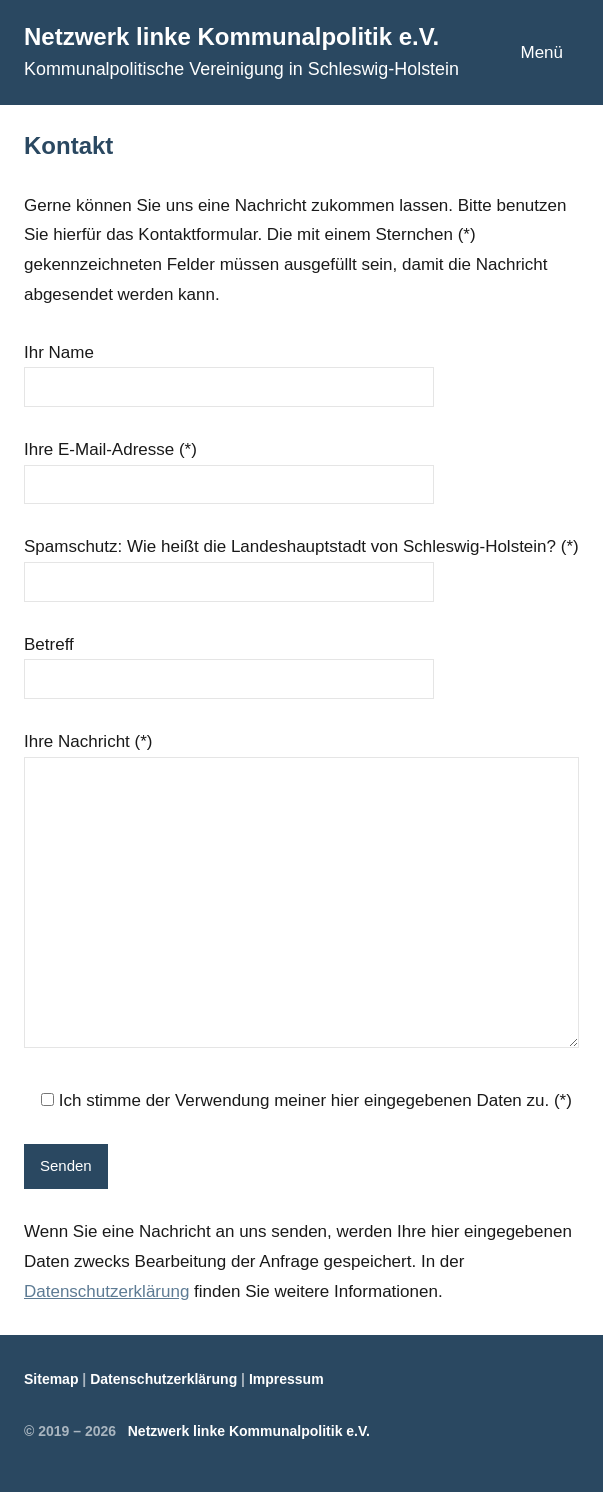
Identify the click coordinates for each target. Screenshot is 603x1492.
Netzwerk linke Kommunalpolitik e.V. (231, 36)
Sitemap (51, 1379)
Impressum (286, 1379)
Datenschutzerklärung (106, 1291)
